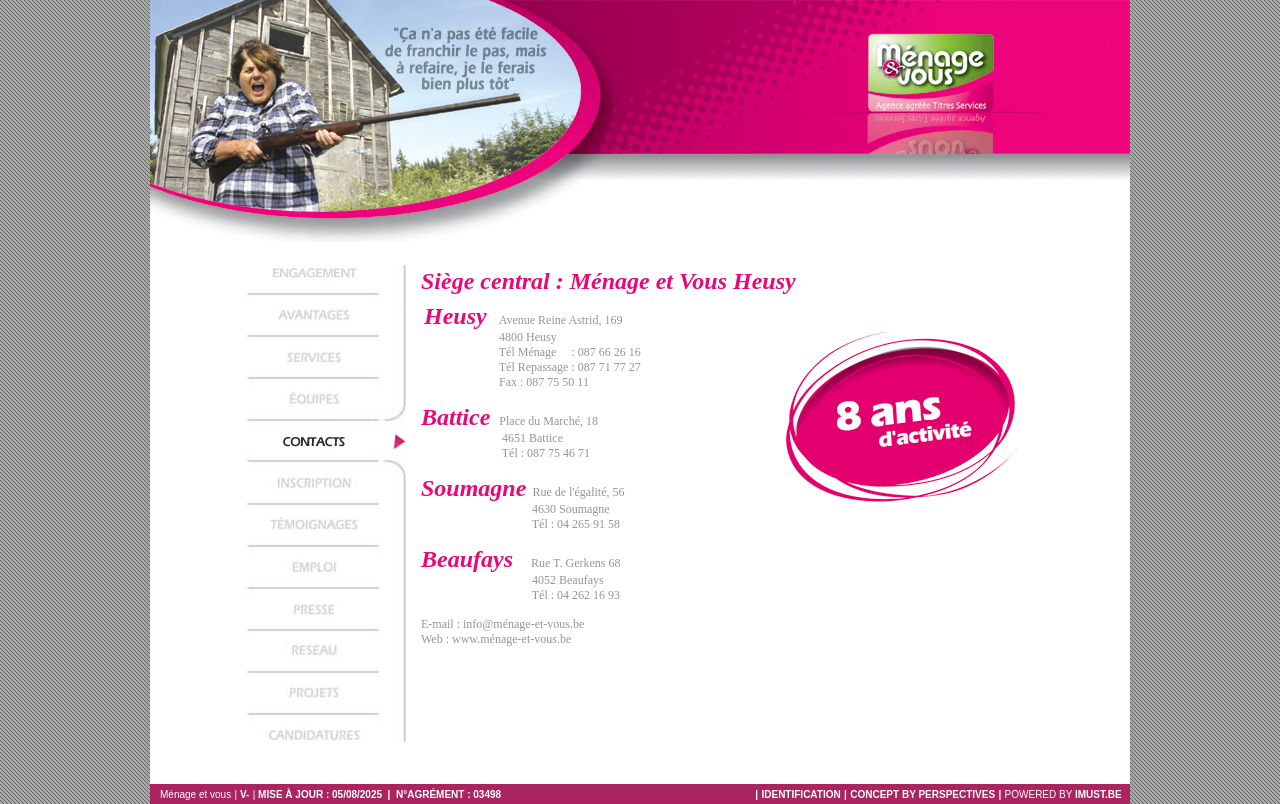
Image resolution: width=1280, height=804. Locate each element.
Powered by (1067, 794)
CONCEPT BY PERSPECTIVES (922, 794)
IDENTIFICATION (800, 794)
